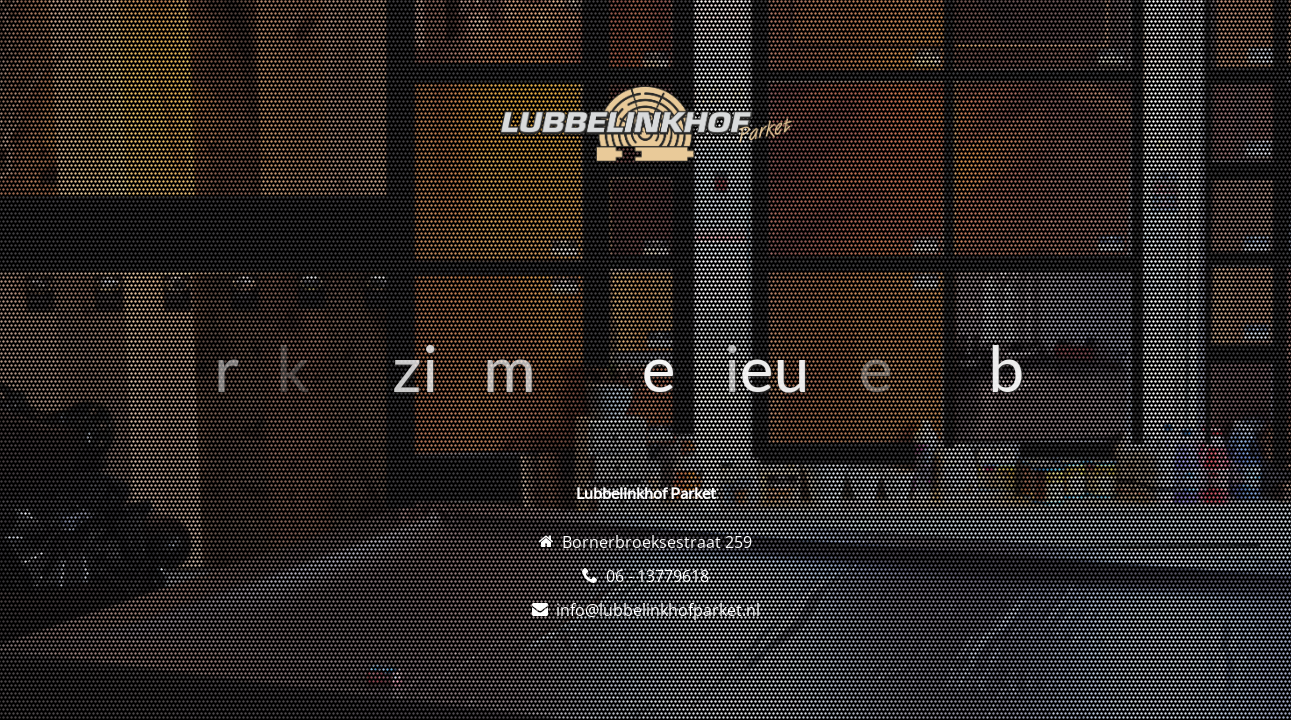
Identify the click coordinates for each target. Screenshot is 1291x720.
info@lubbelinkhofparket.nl (658, 610)
